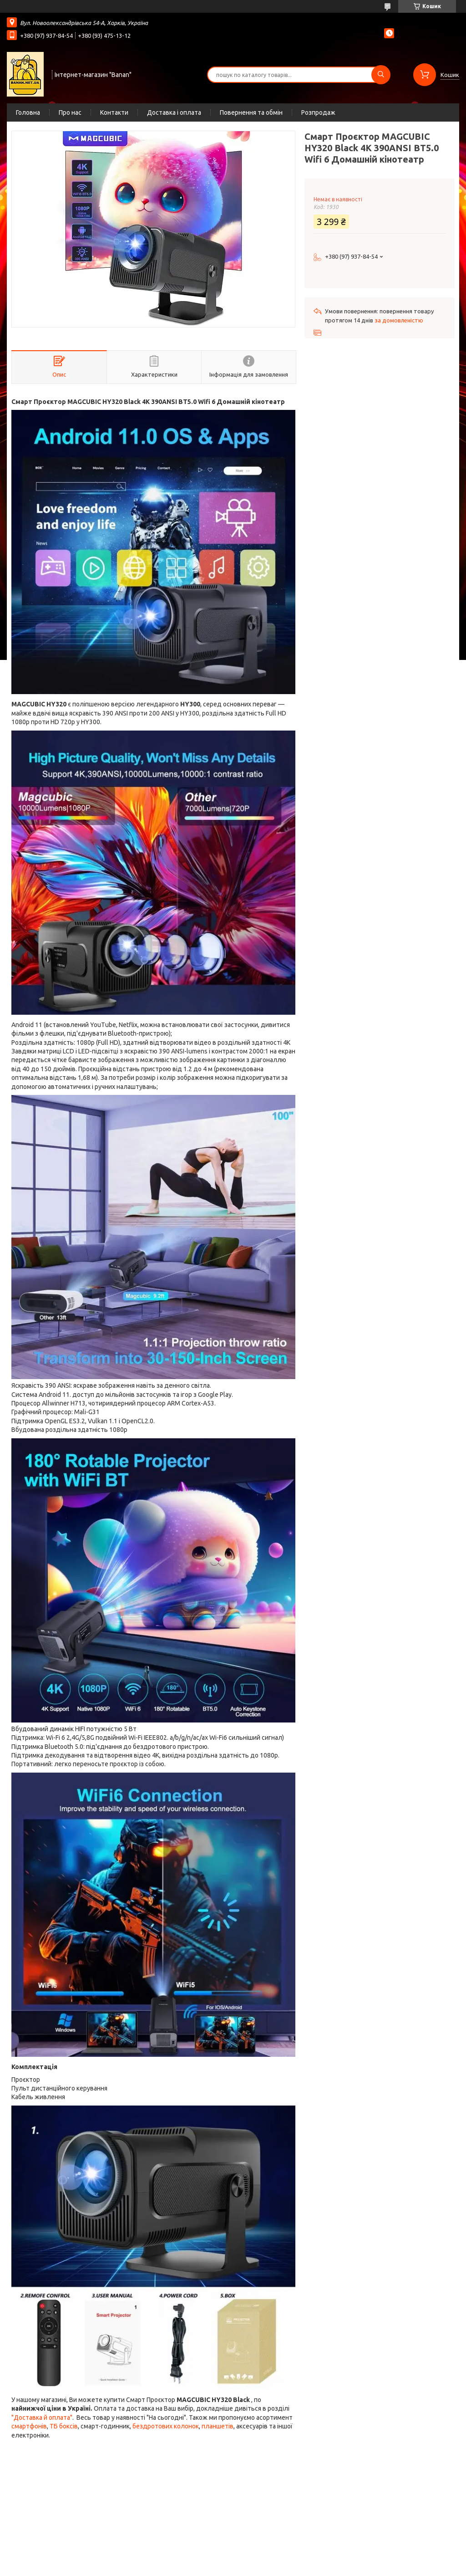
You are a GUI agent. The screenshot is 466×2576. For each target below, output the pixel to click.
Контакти (114, 112)
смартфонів (29, 2426)
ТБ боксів (64, 2426)
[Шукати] (380, 74)
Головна (28, 112)
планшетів (217, 2426)
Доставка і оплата (174, 112)
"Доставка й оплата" (41, 2417)
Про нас (70, 112)
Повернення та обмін (251, 112)
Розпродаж (318, 112)
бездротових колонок (165, 2426)
